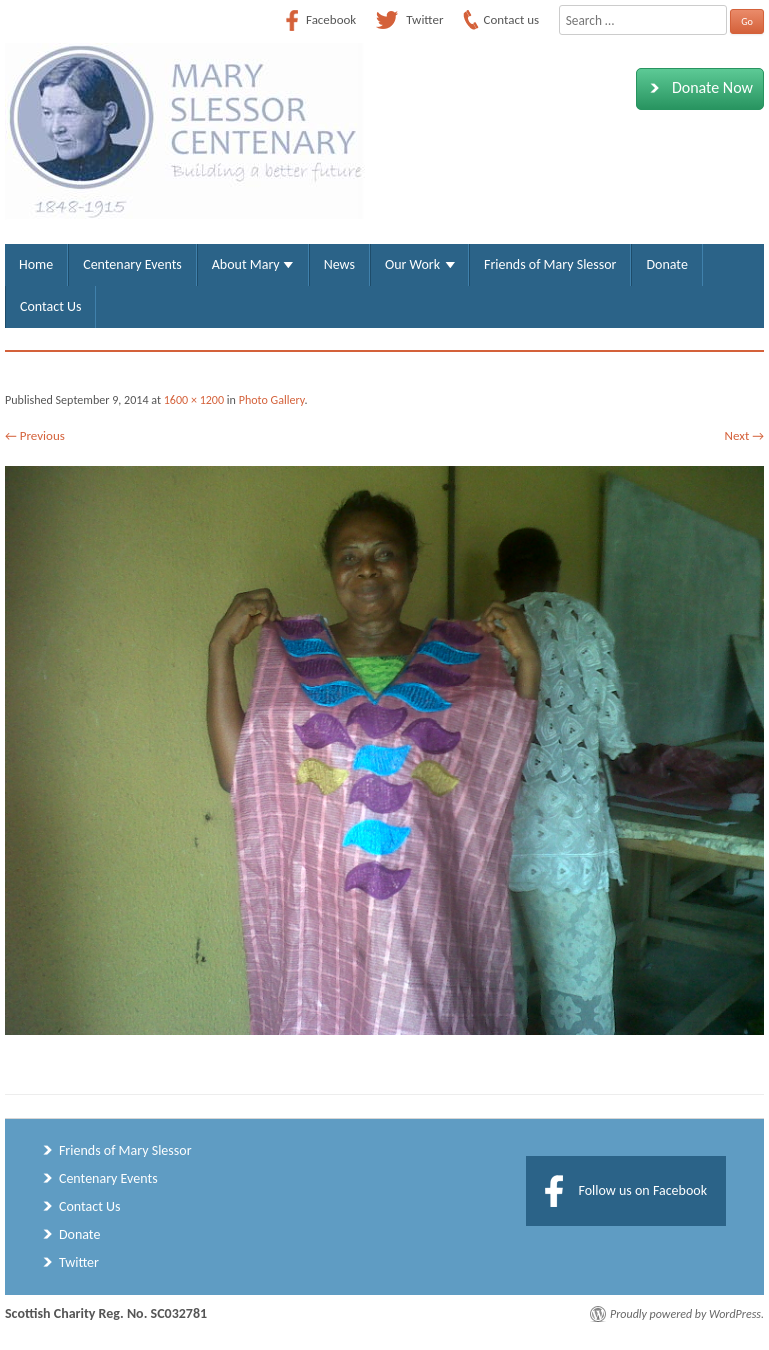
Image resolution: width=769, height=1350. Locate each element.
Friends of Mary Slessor (550, 264)
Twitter (79, 1262)
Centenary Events (132, 264)
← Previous (35, 435)
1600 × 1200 (194, 400)
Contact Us (50, 306)
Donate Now (697, 88)
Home (36, 264)
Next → (744, 435)
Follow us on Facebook (642, 1190)
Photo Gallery (272, 400)
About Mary (246, 264)
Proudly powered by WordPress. (687, 1314)
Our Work (412, 264)
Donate (666, 264)
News (339, 264)
